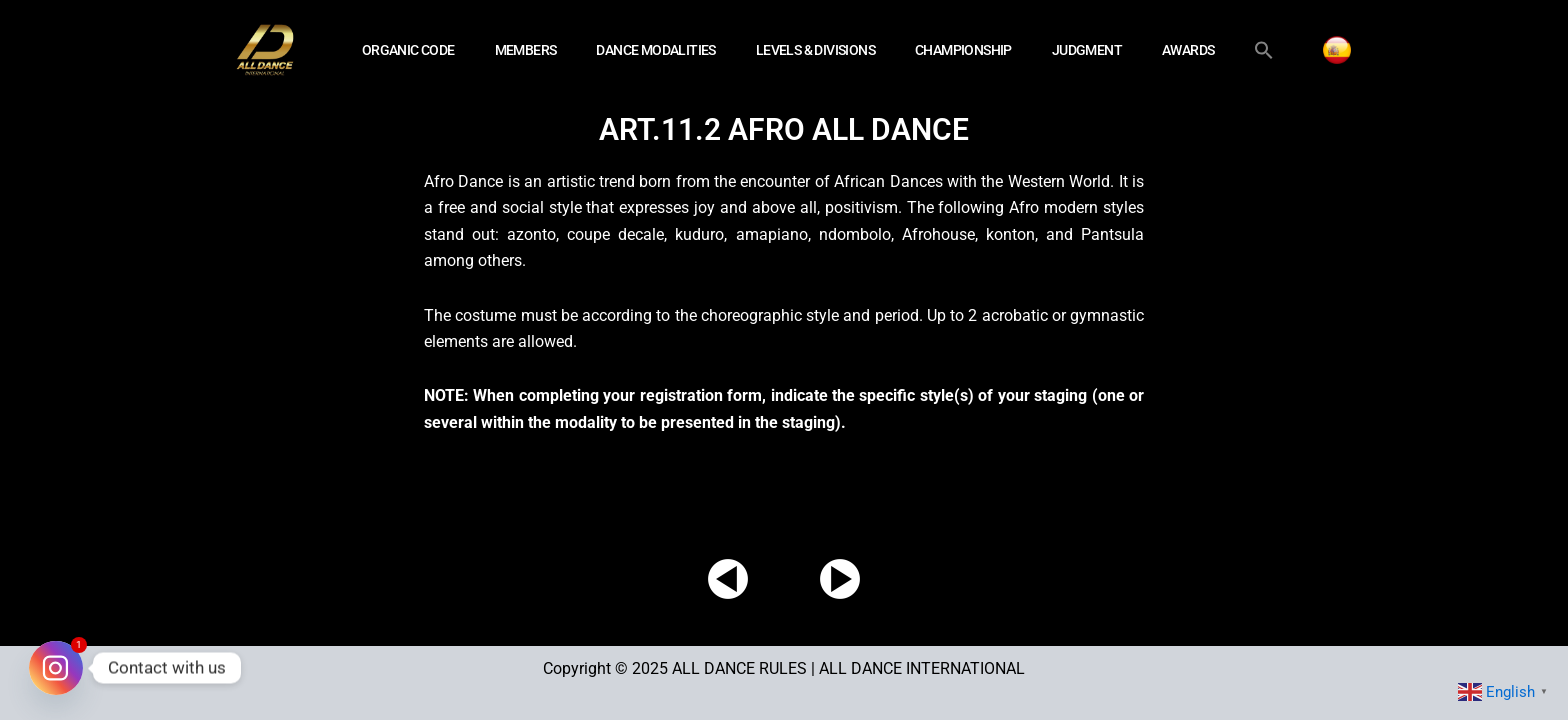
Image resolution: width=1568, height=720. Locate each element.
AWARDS (1188, 50)
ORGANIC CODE (408, 50)
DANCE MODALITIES (655, 50)
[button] (1264, 50)
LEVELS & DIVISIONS (815, 50)
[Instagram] (56, 668)
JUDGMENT (1087, 50)
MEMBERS (526, 50)
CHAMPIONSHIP (963, 50)
